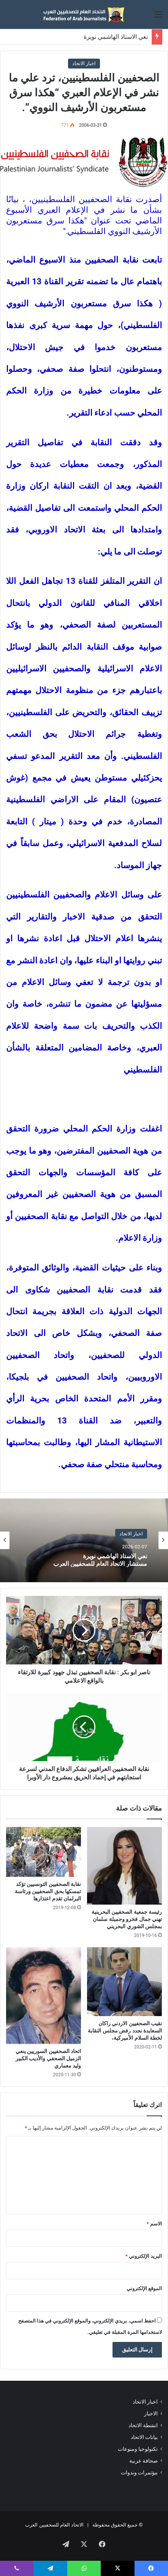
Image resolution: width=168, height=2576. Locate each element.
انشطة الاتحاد (143, 2425)
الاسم (154, 2224)
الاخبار (151, 2413)
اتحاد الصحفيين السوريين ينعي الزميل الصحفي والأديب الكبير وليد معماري (48, 2058)
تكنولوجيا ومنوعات (138, 2449)
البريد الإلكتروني (143, 2256)
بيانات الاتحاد (144, 2437)
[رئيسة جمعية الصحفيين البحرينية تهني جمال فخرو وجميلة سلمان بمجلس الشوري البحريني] (124, 1866)
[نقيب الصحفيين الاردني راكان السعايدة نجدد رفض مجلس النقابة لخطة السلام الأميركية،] (124, 1981)
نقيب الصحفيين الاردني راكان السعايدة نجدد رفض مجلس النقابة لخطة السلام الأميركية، (125, 2030)
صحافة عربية (143, 2461)
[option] (84, 1540)
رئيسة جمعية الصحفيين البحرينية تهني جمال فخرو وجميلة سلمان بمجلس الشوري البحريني (127, 1919)
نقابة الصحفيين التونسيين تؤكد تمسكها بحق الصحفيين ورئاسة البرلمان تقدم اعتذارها (48, 1891)
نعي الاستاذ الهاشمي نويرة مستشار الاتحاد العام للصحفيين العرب (100, 1559)
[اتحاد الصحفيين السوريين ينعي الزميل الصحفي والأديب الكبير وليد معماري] (43, 1995)
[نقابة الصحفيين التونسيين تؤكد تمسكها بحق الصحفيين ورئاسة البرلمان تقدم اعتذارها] (43, 1852)
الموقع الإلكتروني (144, 2288)
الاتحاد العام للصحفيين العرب (54, 2525)
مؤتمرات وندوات (139, 2472)
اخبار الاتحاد (84, 63)
